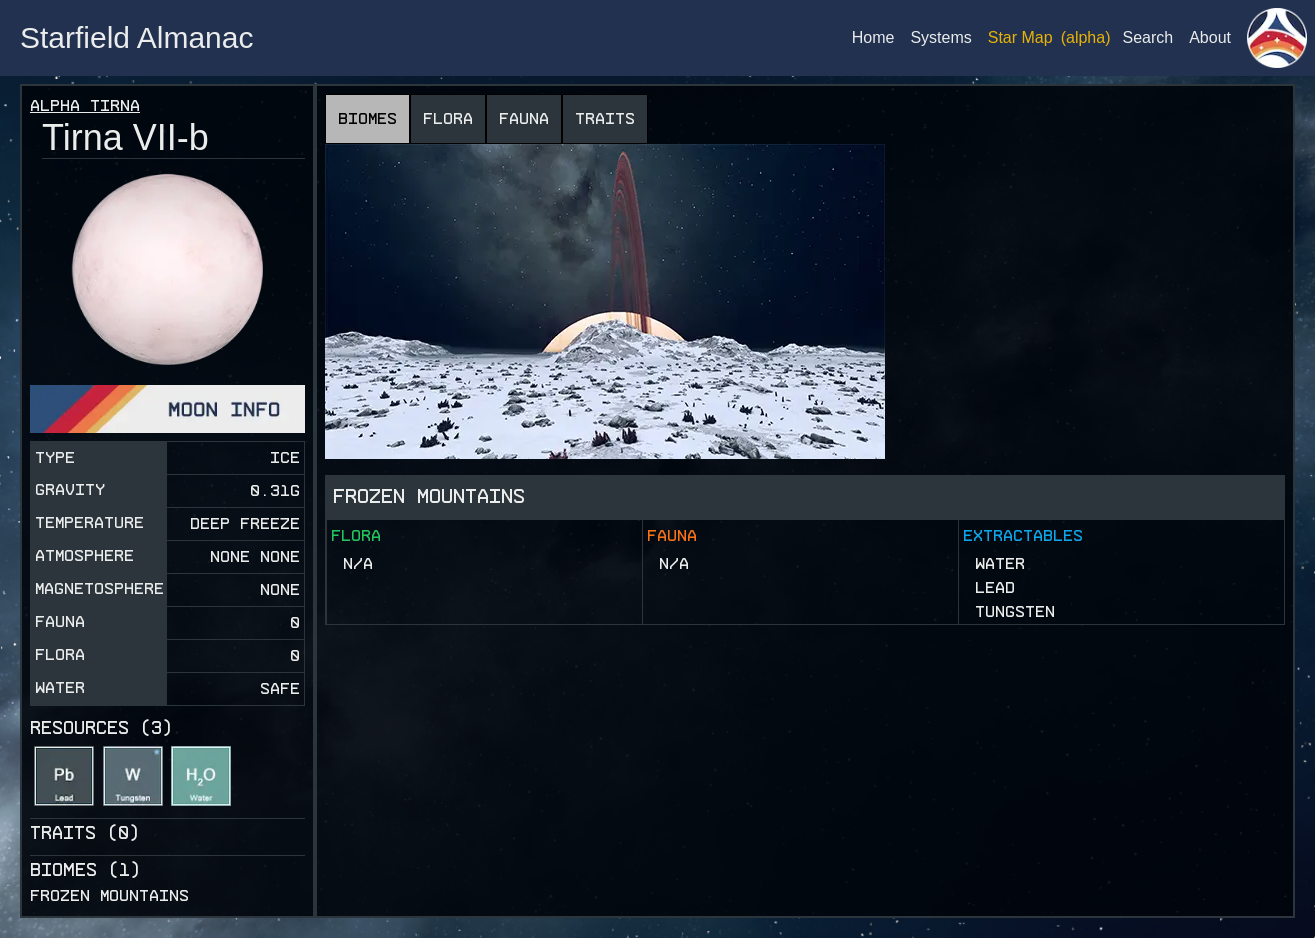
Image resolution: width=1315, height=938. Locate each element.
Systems (940, 37)
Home (873, 37)
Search (1147, 37)
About (1210, 37)
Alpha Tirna (85, 105)
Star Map (1020, 37)
